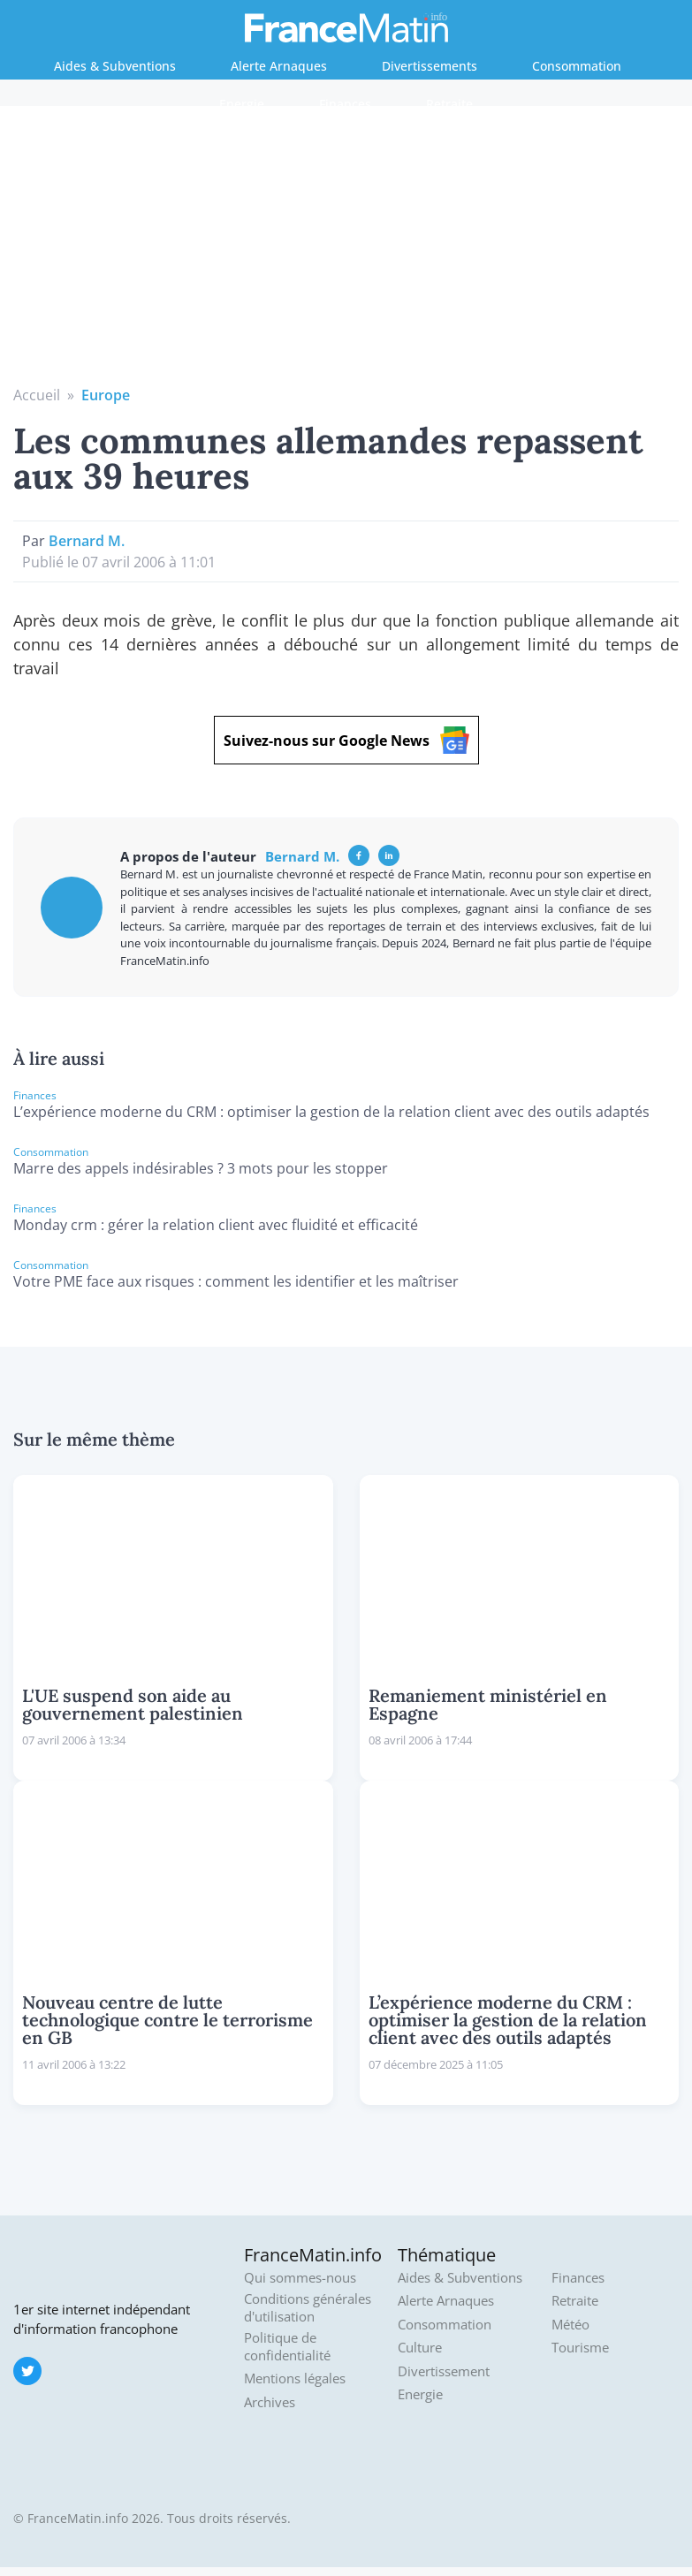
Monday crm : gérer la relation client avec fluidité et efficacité (215, 1225)
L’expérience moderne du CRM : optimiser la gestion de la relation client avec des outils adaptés (331, 1111)
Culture (420, 2347)
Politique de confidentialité (287, 2346)
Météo (570, 2324)
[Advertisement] (346, 252)
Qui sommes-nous (300, 2277)
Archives (269, 2402)
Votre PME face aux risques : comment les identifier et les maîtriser (236, 1281)
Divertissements (429, 65)
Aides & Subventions (115, 65)
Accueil (36, 395)
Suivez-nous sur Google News (346, 740)
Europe (105, 395)
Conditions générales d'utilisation (307, 2308)
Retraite (449, 103)
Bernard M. (87, 541)
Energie (241, 103)
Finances (345, 103)
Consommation (576, 65)
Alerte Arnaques (279, 65)
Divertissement (444, 2371)
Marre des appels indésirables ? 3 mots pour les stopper (200, 1168)
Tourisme (580, 2347)
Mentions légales (295, 2378)
